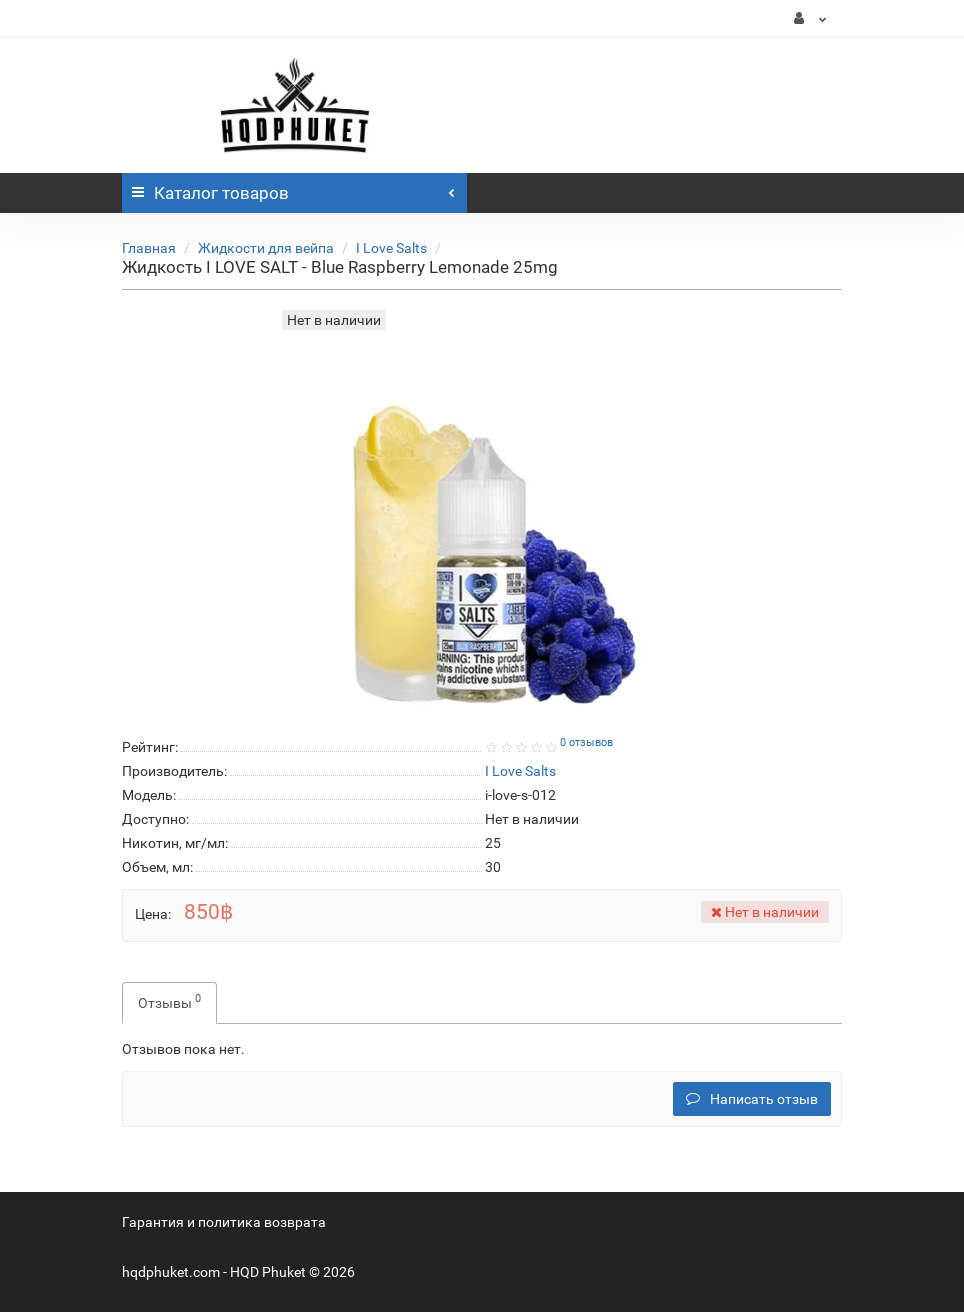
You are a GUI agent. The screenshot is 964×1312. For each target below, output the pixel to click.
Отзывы (169, 1001)
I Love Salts (391, 248)
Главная (149, 248)
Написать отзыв (752, 1099)
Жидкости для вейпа (266, 248)
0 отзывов (586, 742)
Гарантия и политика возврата (224, 1222)
